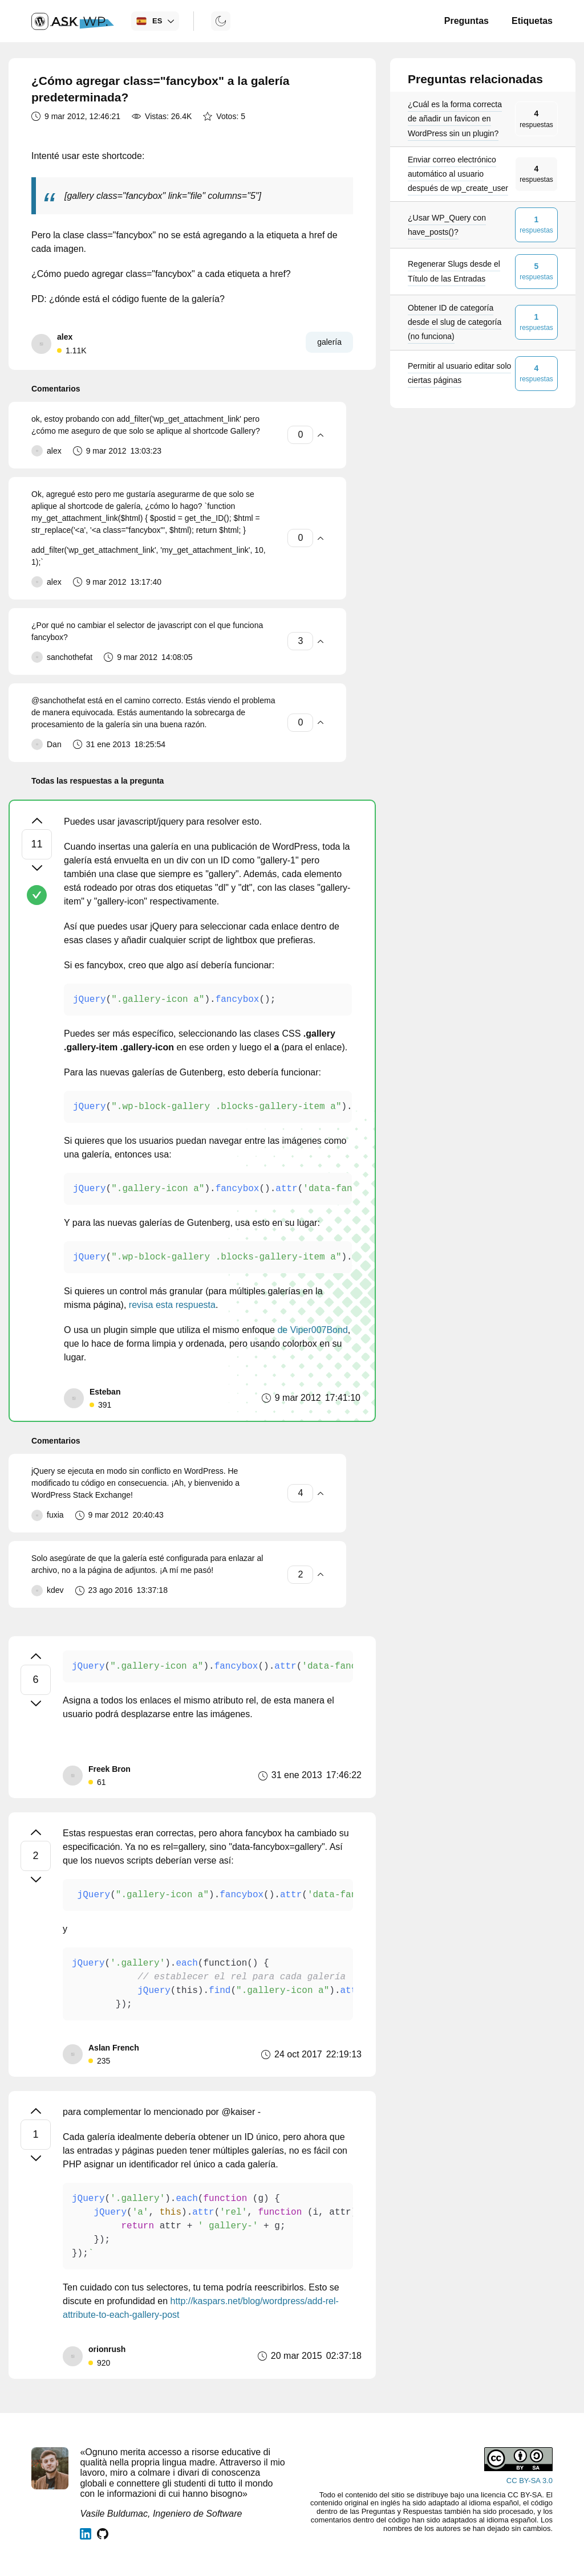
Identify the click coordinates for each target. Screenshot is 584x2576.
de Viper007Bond (312, 1330)
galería (329, 342)
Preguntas (466, 21)
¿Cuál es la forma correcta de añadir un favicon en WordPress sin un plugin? (455, 118)
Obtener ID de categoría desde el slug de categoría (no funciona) (454, 322)
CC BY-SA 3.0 (529, 2480)
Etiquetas (532, 21)
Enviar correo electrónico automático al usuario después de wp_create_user (458, 174)
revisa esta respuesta (172, 1305)
